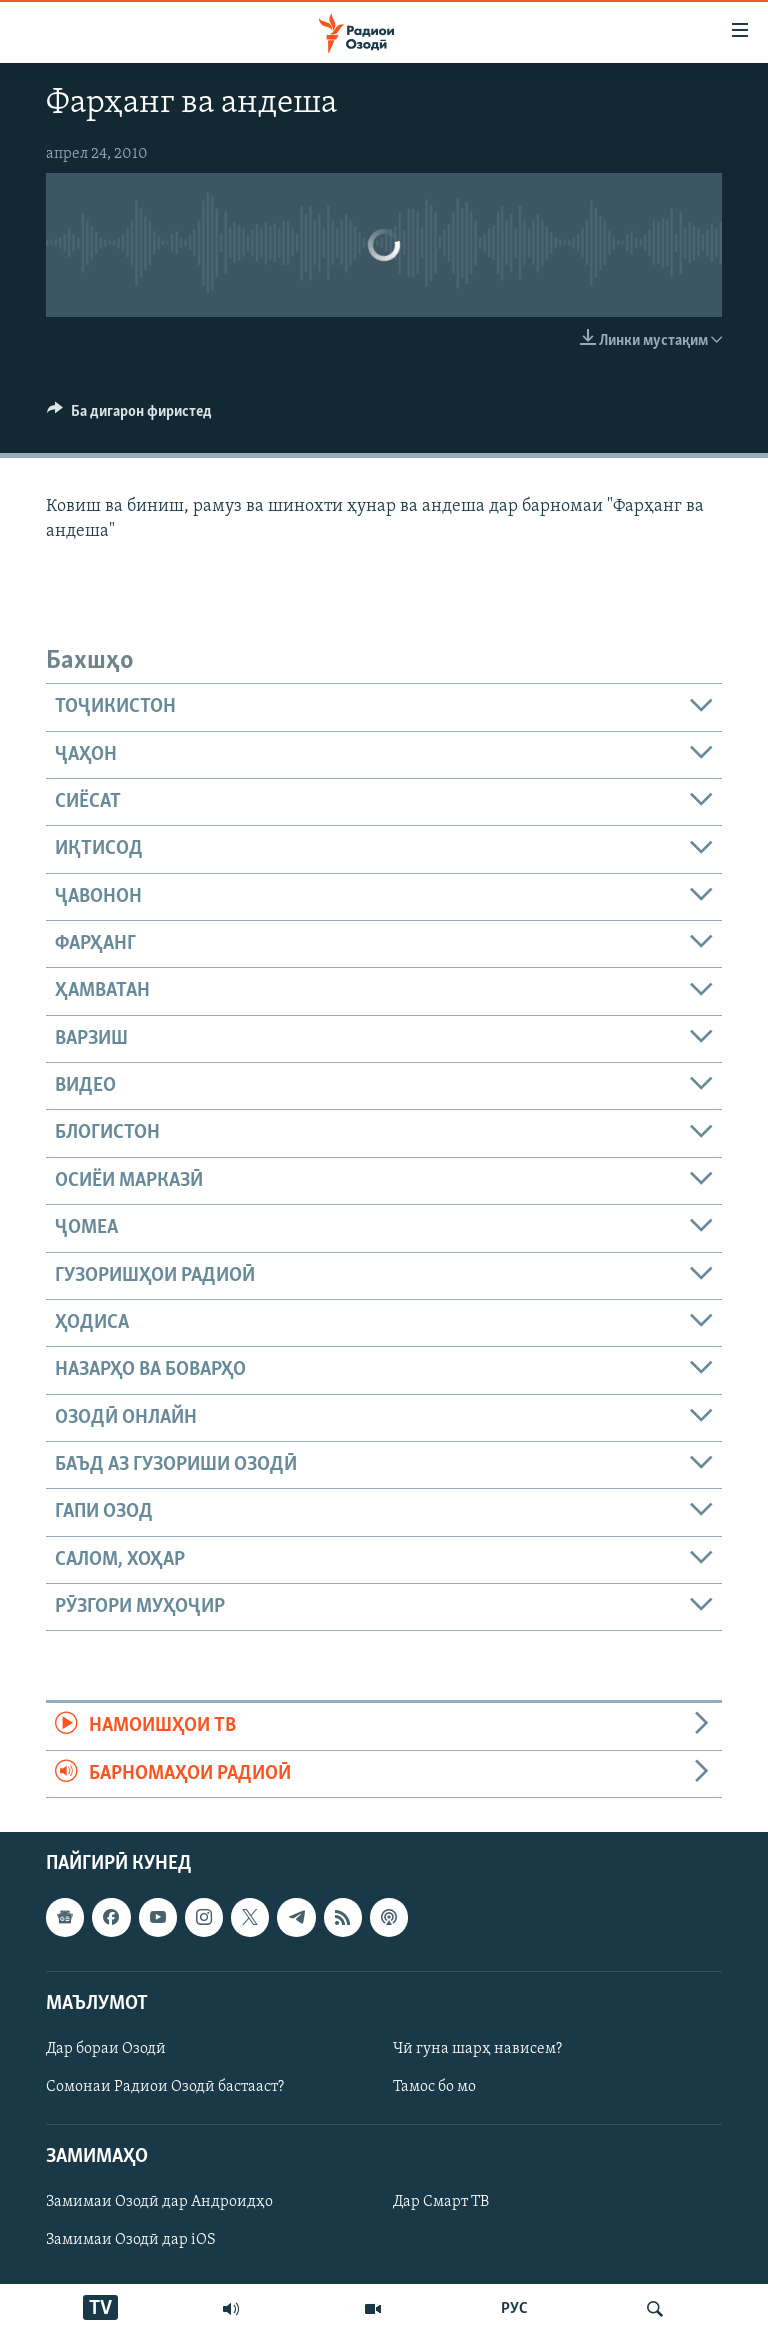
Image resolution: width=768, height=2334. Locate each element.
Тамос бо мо (434, 2087)
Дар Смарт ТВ (441, 2202)
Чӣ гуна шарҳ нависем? (477, 2049)
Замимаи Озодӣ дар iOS (131, 2240)
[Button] (129, 416)
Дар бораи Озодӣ (106, 2049)
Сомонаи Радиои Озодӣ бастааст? (165, 2087)
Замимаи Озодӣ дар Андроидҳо (159, 2202)
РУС (514, 2309)
